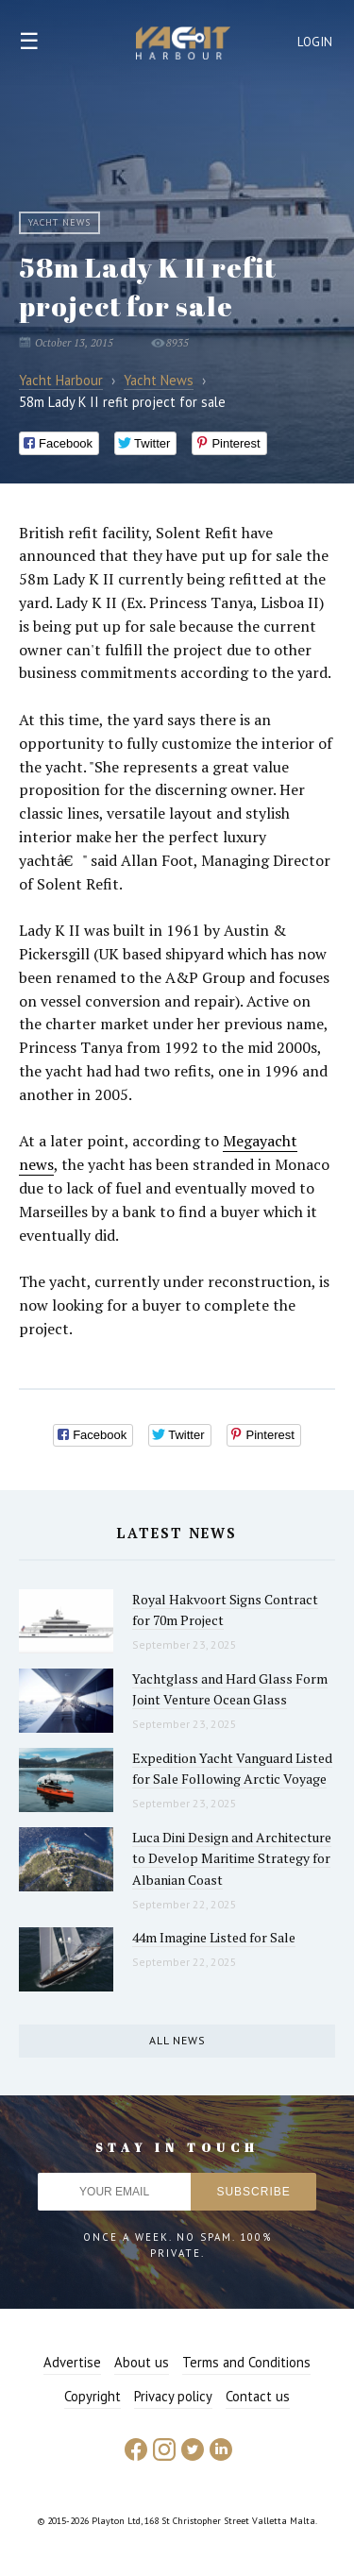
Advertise (72, 2362)
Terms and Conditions (246, 2362)
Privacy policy (173, 2396)
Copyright (92, 2396)
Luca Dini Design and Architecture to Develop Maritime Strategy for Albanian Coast (231, 1858)
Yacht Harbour (183, 45)
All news (177, 2040)
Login (315, 42)
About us (141, 2362)
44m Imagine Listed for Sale (213, 1937)
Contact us (258, 2396)
